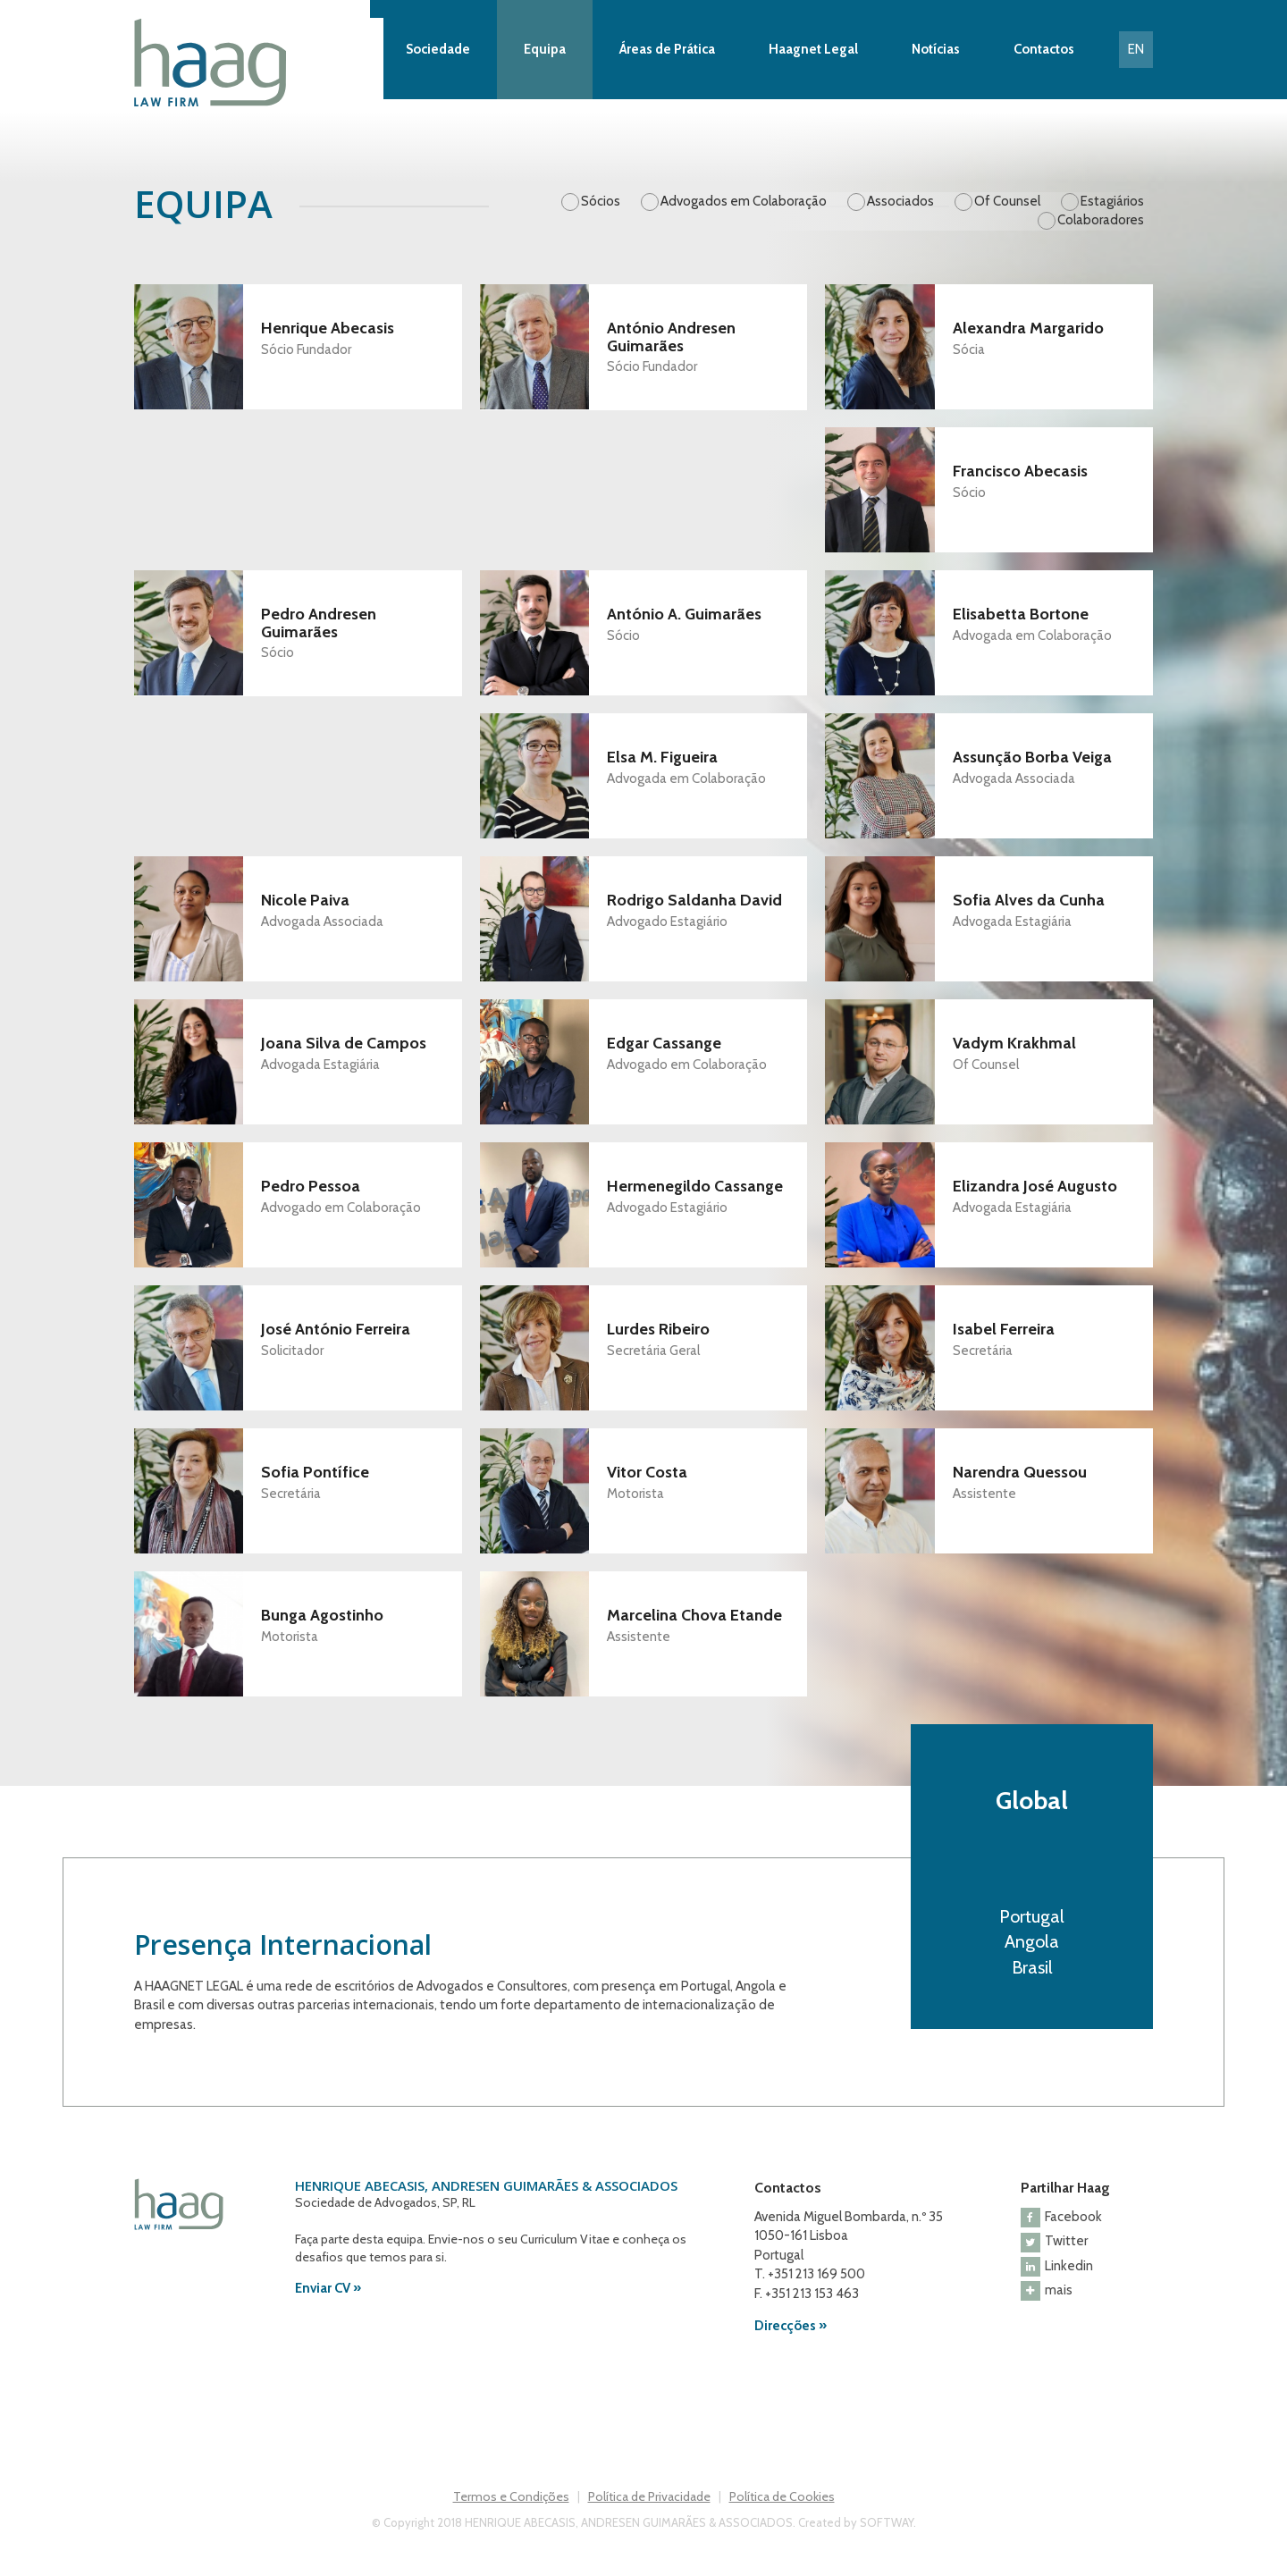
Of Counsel (1007, 201)
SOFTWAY (886, 2522)
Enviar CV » (328, 2288)
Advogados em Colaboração (743, 201)
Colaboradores (1100, 220)
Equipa (545, 49)
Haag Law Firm (258, 62)
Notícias (936, 49)
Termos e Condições (511, 2496)
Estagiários (1112, 201)
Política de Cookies (782, 2496)
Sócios (600, 201)
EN (1136, 49)
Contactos (1044, 49)
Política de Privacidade (649, 2496)
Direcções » (790, 2326)
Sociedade (438, 49)
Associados (900, 201)
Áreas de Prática (667, 49)
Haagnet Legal (813, 49)
